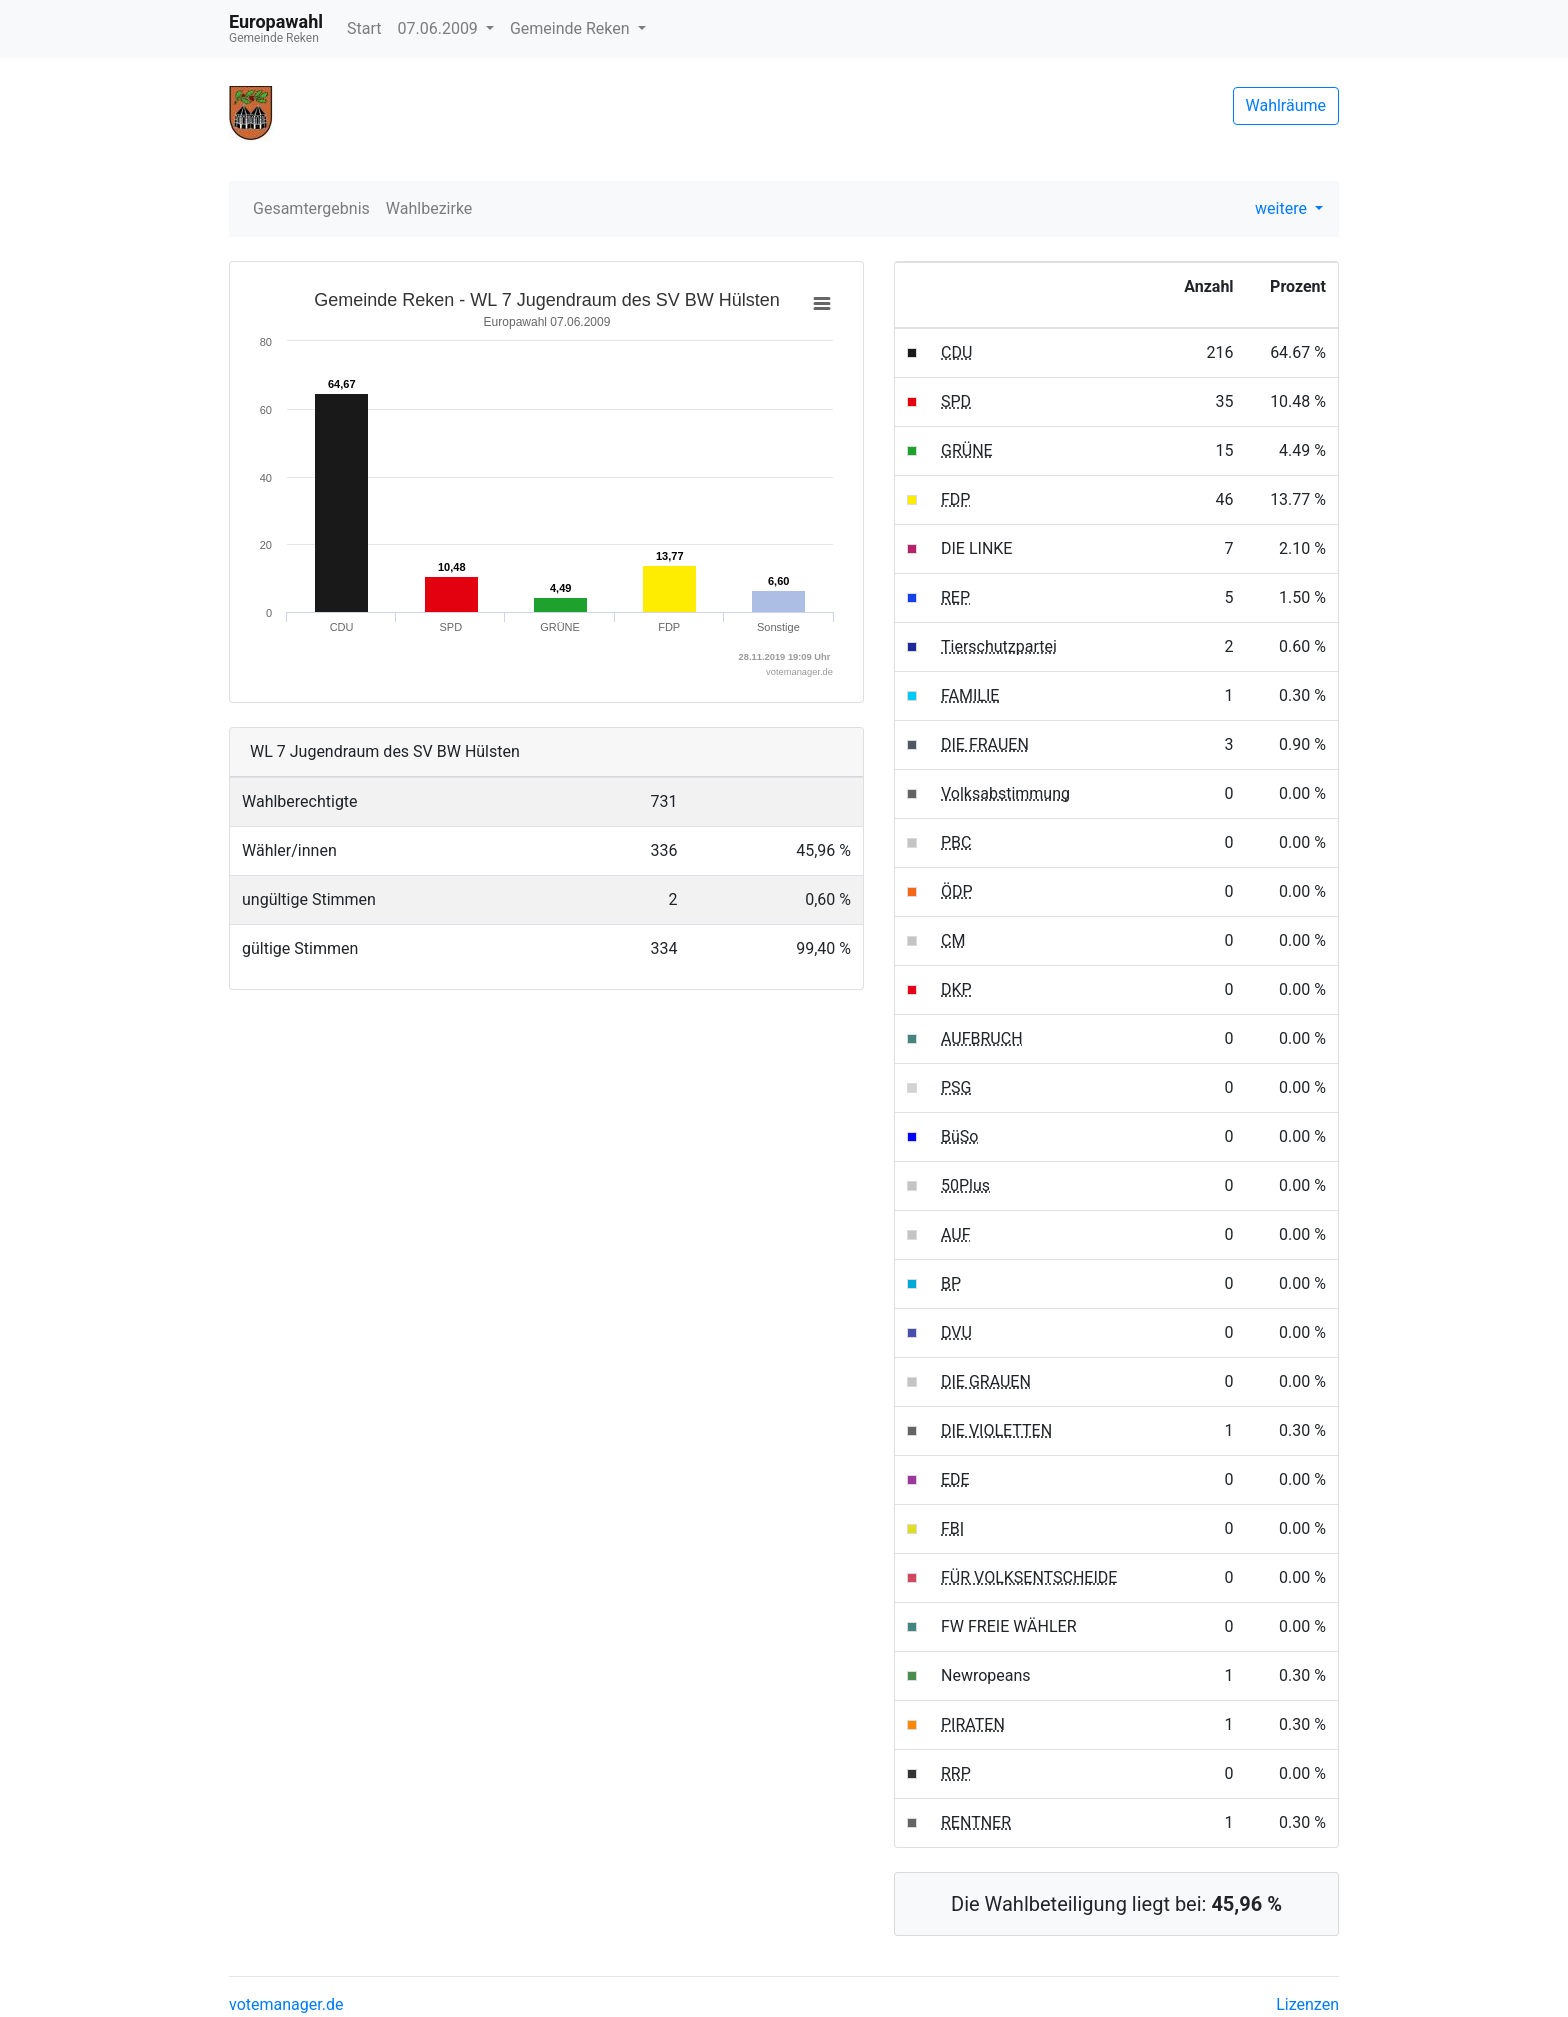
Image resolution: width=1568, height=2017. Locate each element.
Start (364, 28)
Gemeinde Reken (572, 28)
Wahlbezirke (429, 208)
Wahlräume (1286, 105)
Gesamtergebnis (311, 208)
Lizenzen (1307, 2004)
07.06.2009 (439, 28)
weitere (1283, 208)
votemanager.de (286, 2004)
